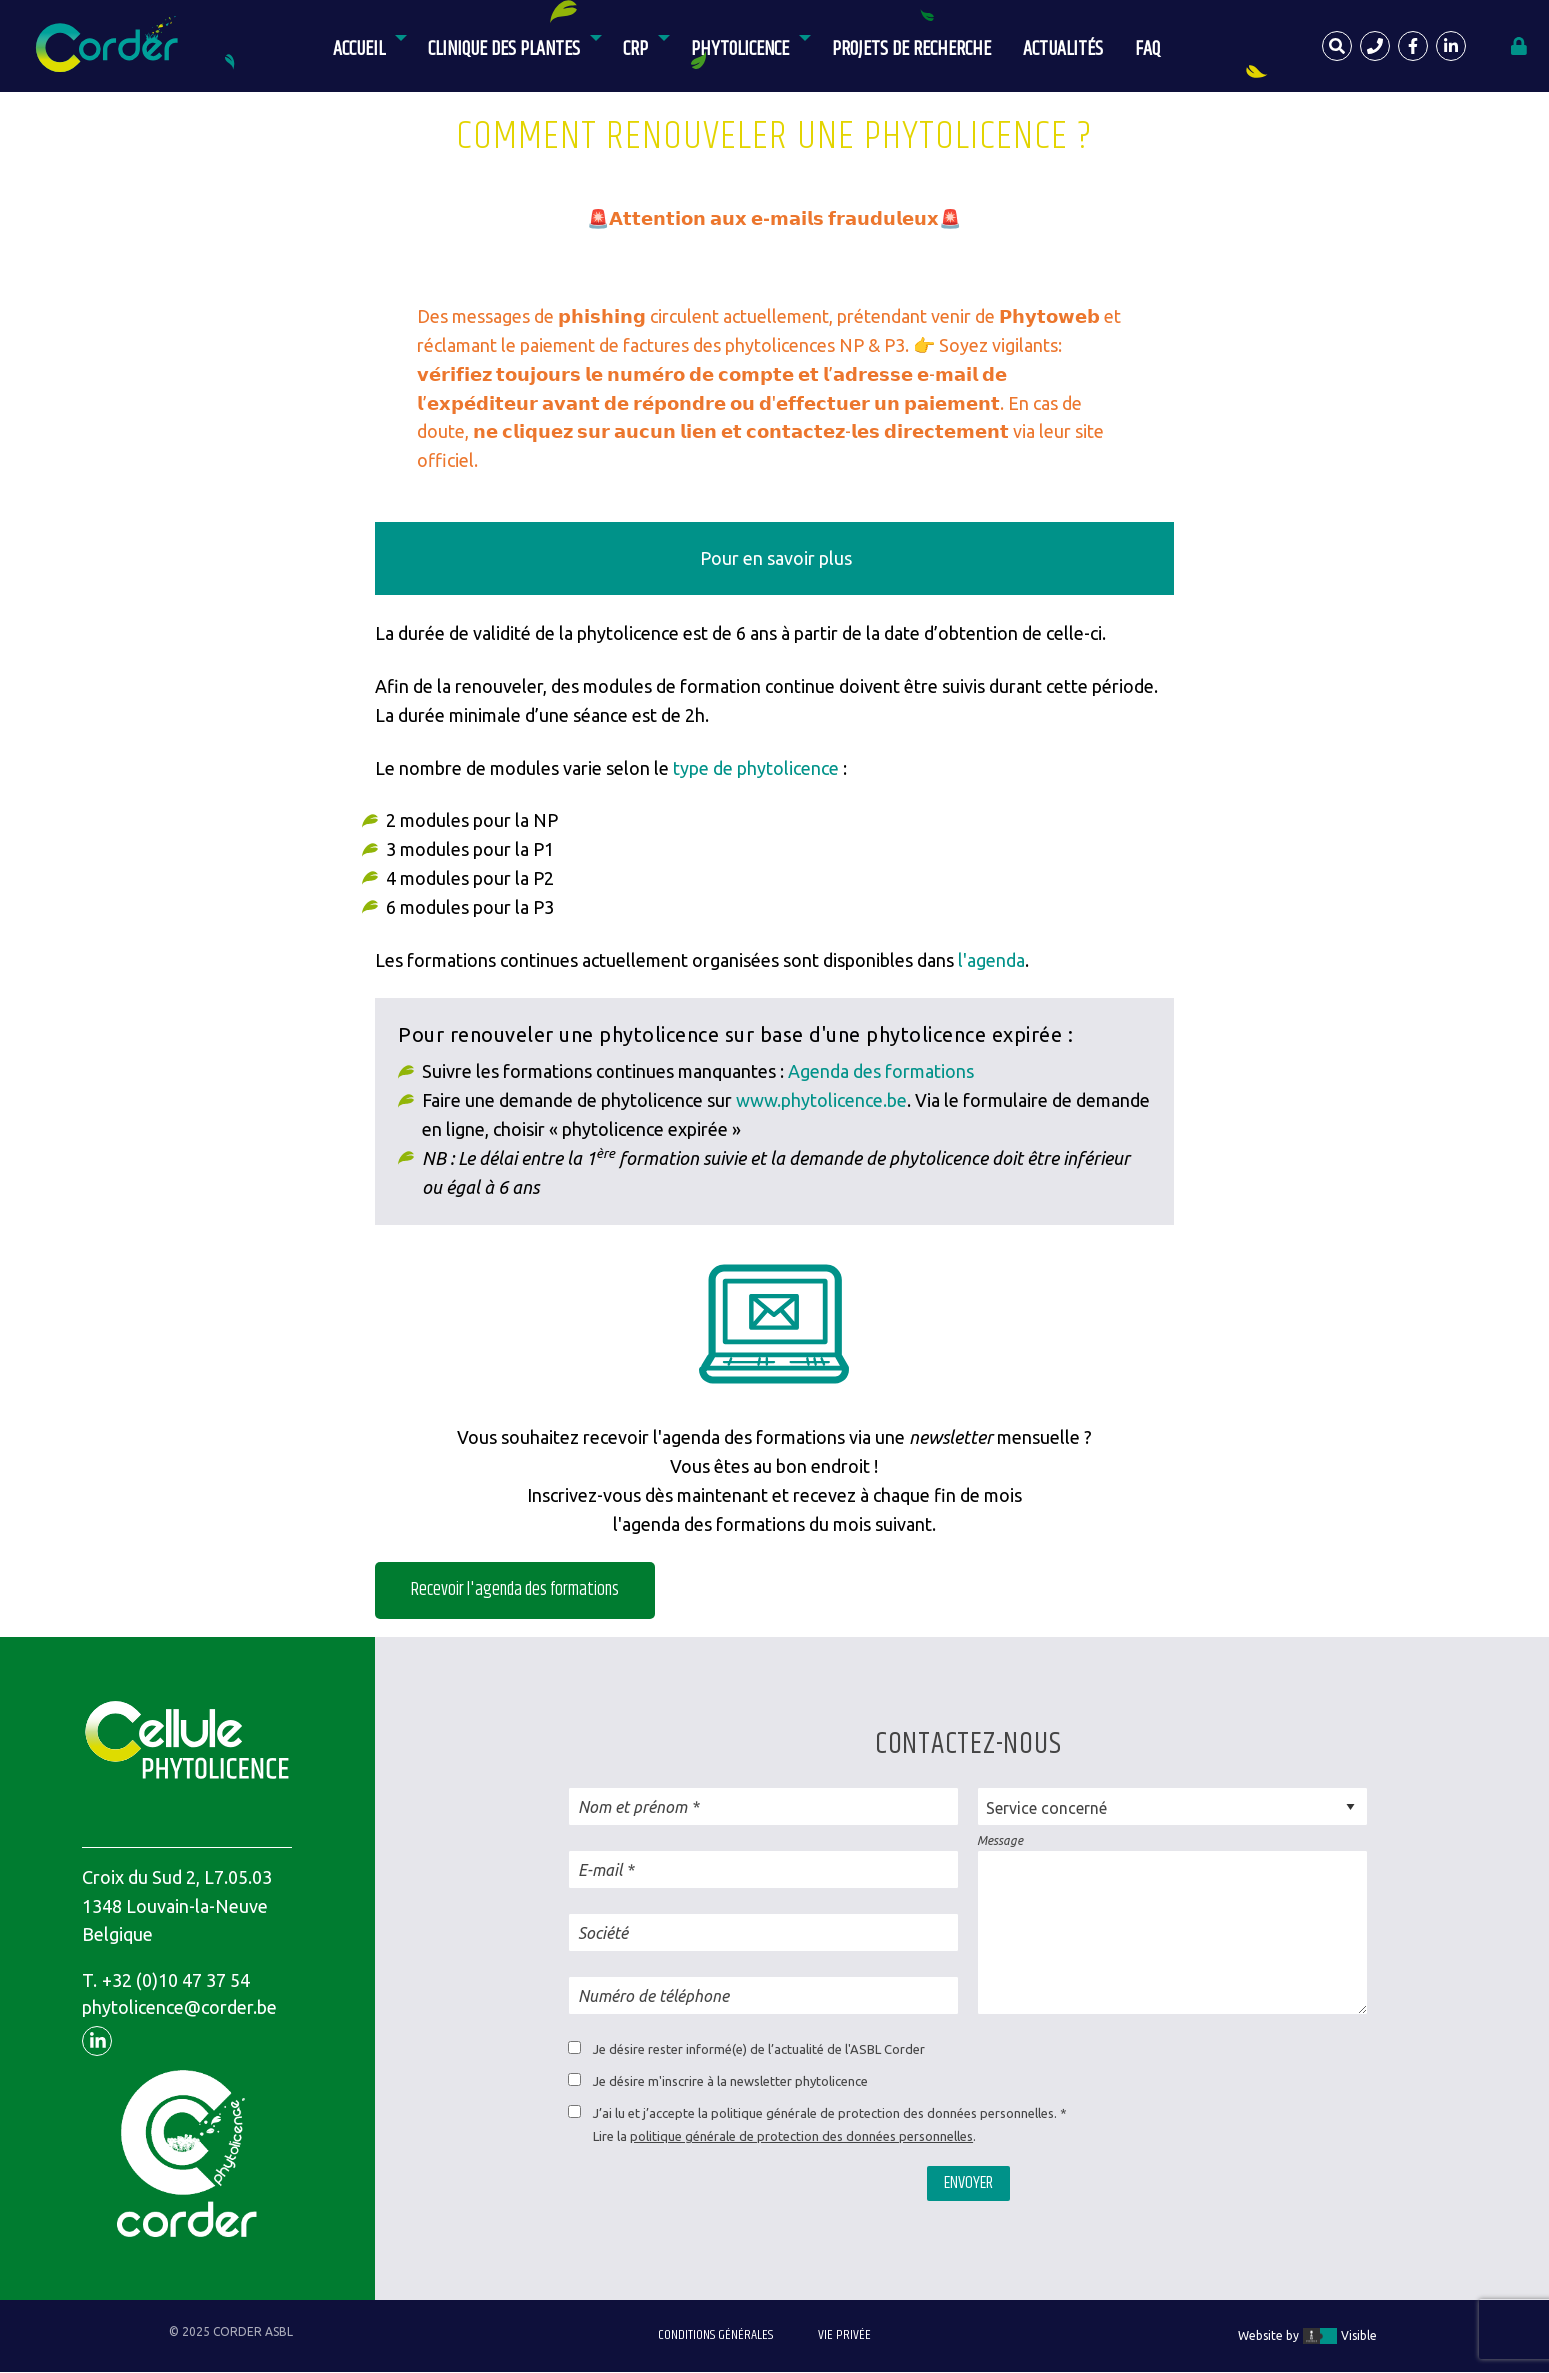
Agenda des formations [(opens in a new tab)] (881, 1071)
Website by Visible (1307, 2336)
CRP (635, 49)
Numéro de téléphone (653, 1996)
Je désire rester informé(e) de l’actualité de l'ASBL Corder (759, 2049)
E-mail (600, 1870)
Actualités (1063, 49)
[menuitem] (364, 46)
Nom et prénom (632, 1807)
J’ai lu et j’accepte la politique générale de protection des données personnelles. (825, 2113)
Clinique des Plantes (504, 49)
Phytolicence (740, 49)
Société (603, 1933)
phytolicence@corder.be (179, 2007)
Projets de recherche (911, 49)
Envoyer (968, 2183)
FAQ (1147, 49)
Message (1000, 1840)
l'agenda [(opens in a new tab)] (989, 960)
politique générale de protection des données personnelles (801, 2136)
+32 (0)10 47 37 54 (176, 1980)
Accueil (359, 49)
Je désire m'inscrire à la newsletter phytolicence (730, 2081)
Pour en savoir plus (776, 558)
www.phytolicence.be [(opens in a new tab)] (821, 1100)
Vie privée (844, 2335)
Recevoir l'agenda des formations (515, 1590)
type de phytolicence (756, 768)
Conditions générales (715, 2335)
